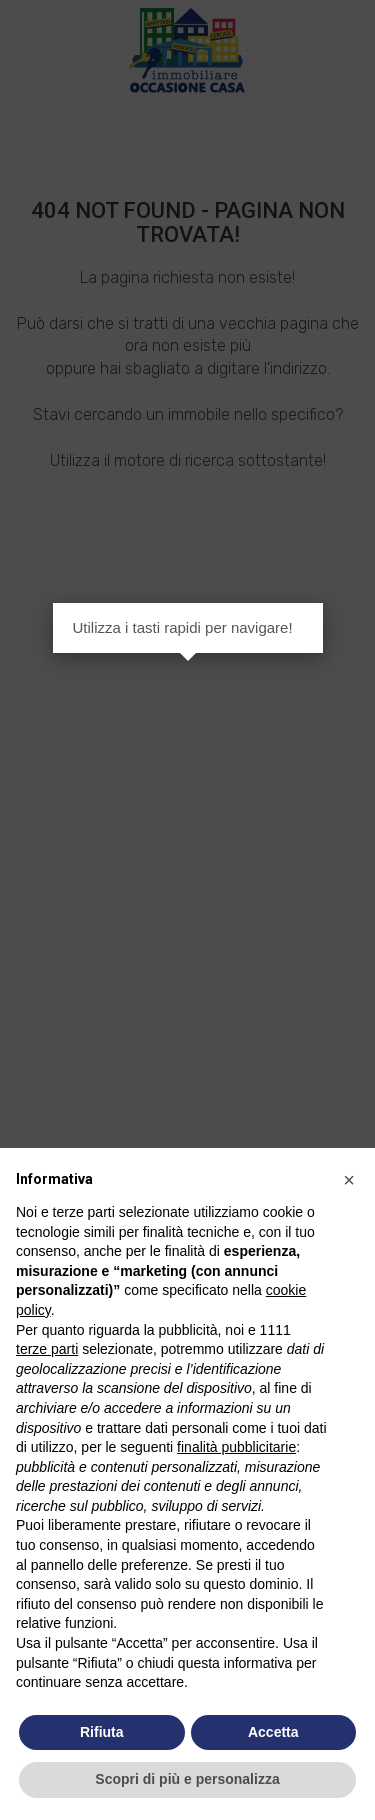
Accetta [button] (273, 1732)
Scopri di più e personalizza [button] (187, 1779)
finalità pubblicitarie (236, 1447)
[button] (349, 1180)
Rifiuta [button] (102, 1732)
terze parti (47, 1349)
